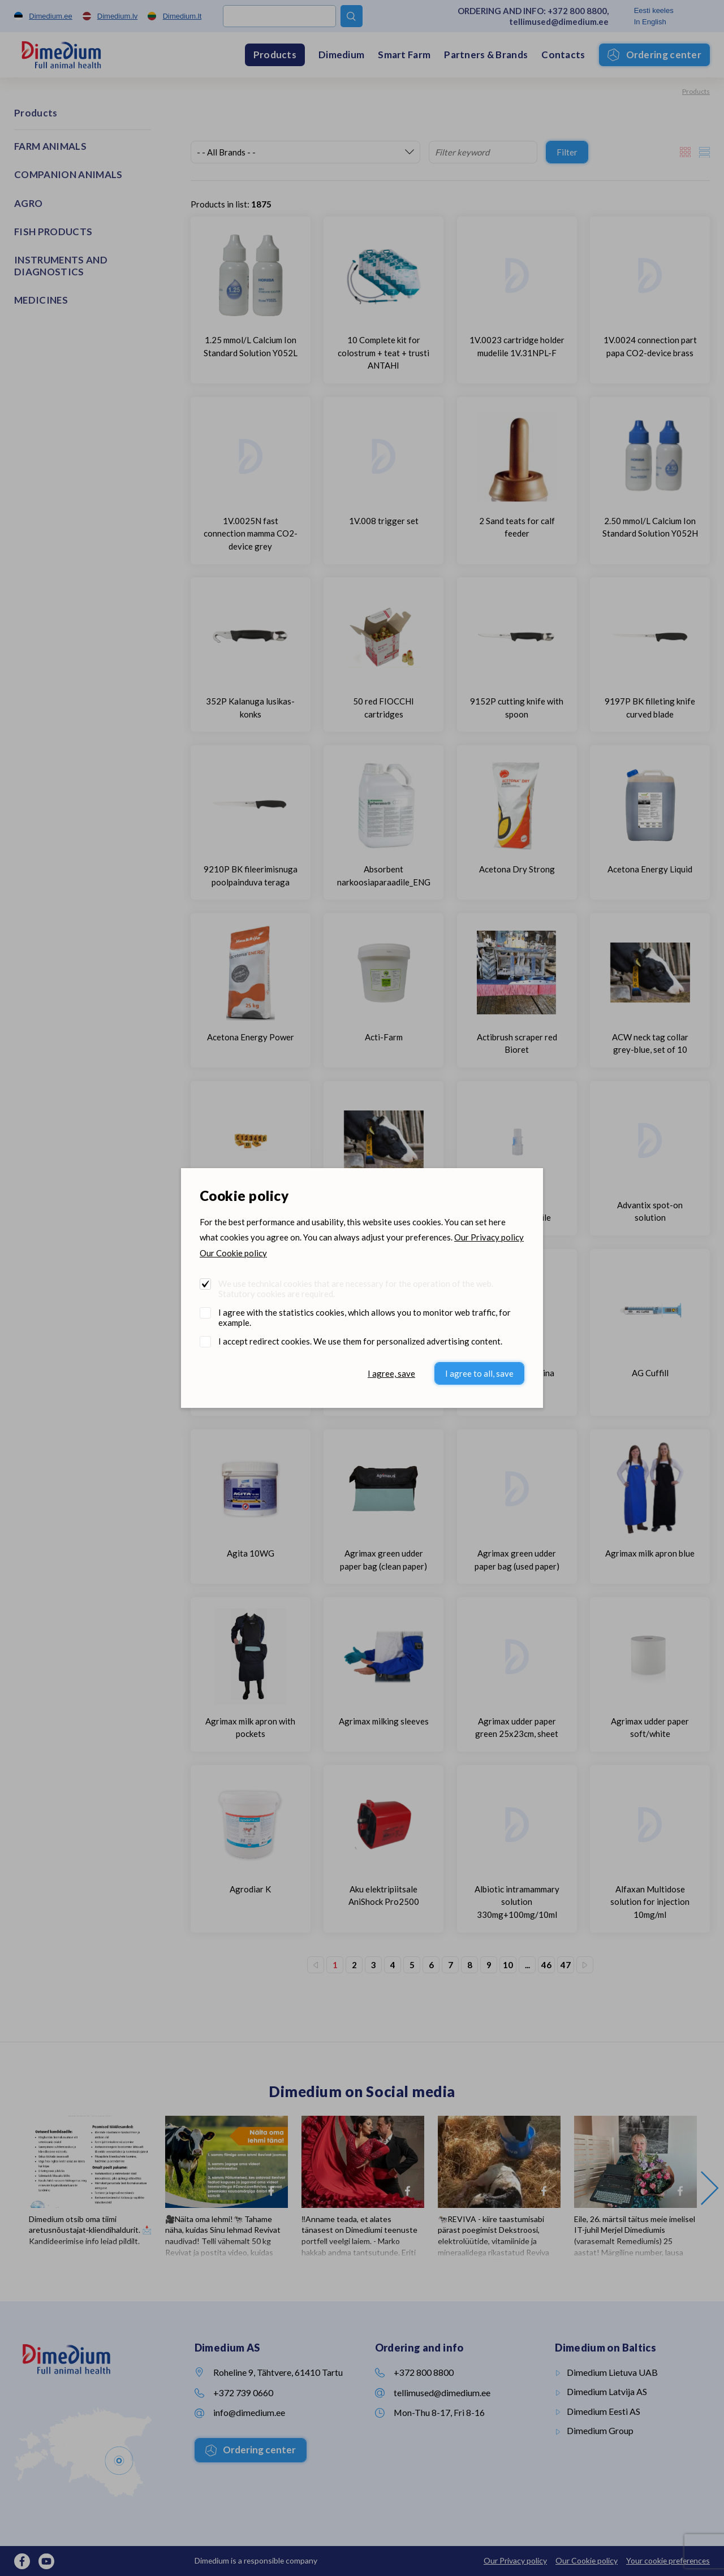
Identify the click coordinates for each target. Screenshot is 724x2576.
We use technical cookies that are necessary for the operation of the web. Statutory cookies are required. (355, 1288)
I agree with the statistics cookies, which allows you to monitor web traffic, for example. (364, 1317)
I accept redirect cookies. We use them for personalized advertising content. (360, 1341)
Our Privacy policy (489, 1237)
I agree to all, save (479, 1373)
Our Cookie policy (233, 1253)
